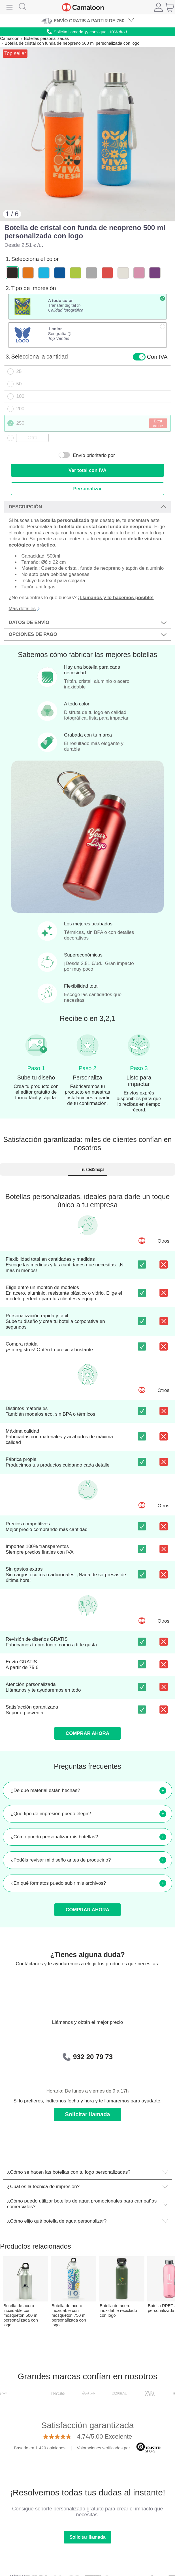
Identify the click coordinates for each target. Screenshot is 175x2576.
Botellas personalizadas (46, 38)
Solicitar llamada (87, 2114)
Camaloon (9, 38)
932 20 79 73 (93, 2057)
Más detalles (23, 608)
